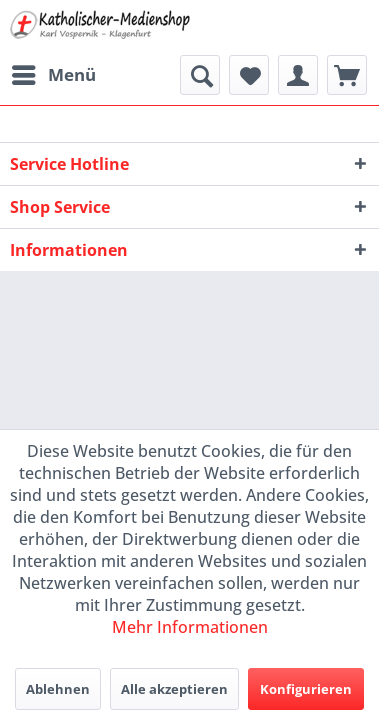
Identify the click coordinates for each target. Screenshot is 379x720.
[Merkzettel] (249, 75)
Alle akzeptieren (174, 689)
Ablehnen (58, 689)
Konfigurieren (306, 689)
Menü (54, 72)
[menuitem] (53, 75)
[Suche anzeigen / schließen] (200, 75)
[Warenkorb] (347, 75)
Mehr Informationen (190, 627)
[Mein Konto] (298, 75)
